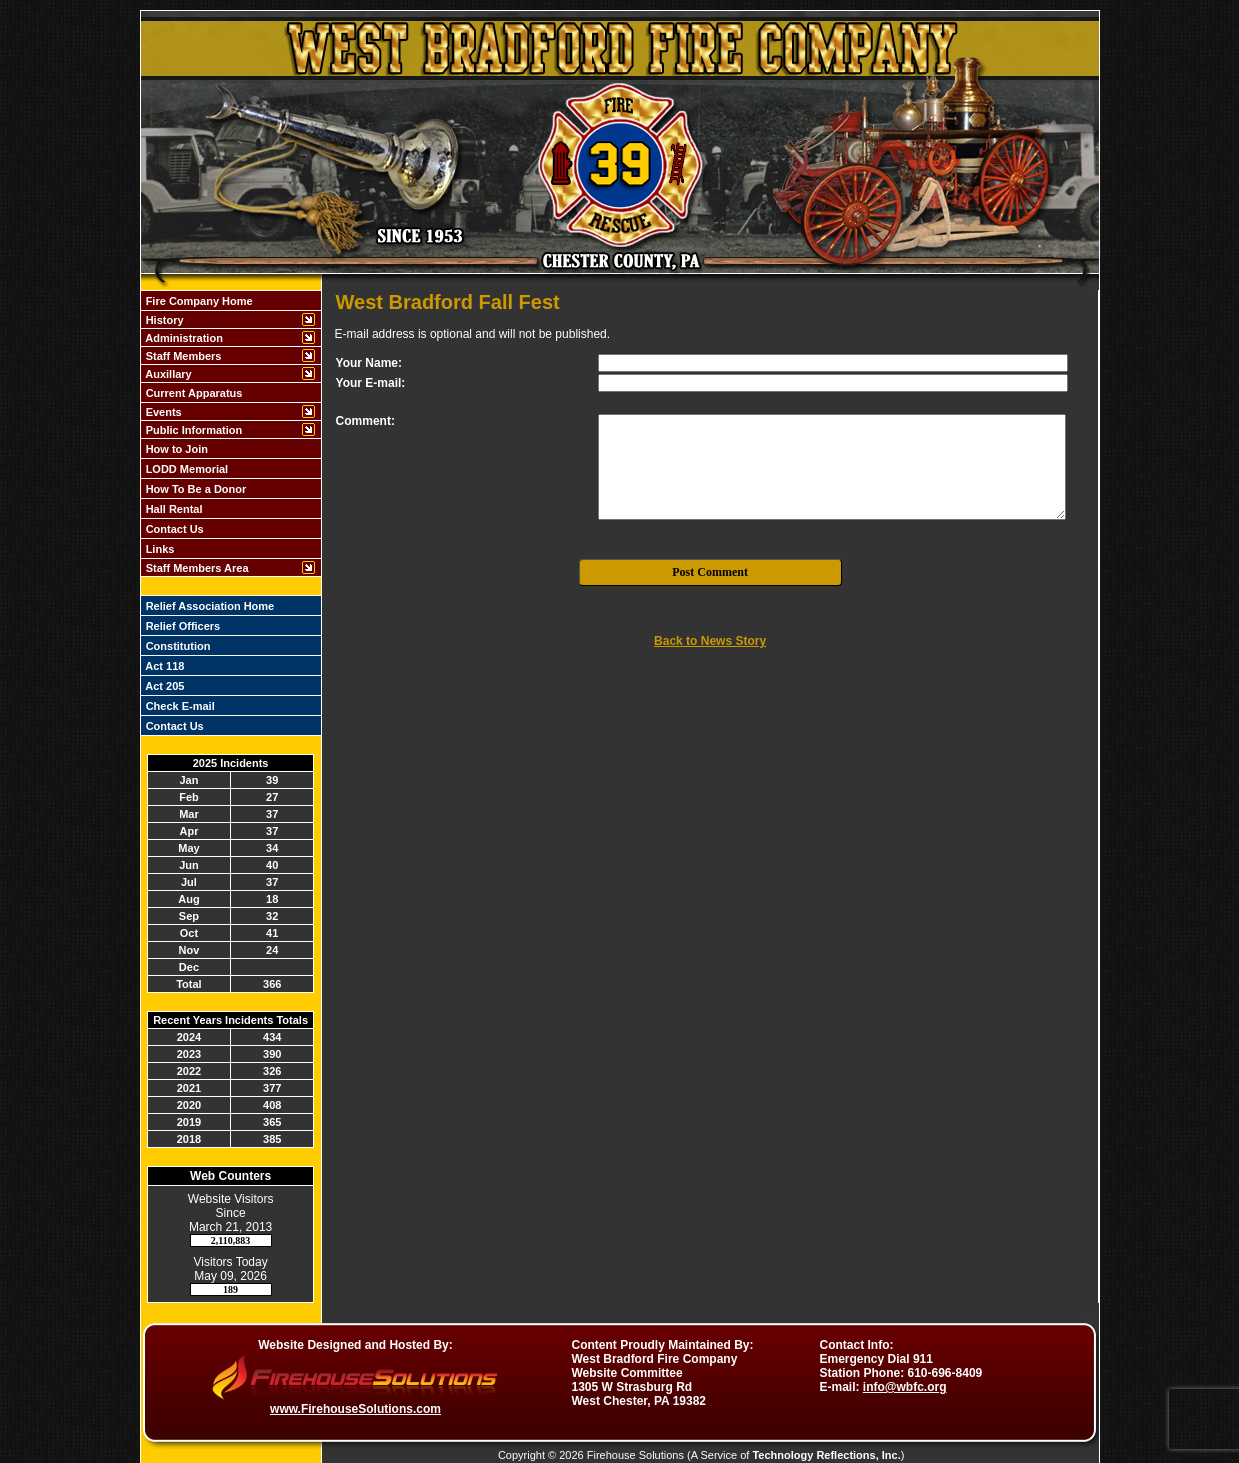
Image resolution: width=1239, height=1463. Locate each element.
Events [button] (162, 412)
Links (159, 549)
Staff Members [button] (182, 356)
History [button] (163, 320)
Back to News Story (710, 641)
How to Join (175, 449)
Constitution (177, 646)
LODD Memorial (186, 469)
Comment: (365, 421)
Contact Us (173, 529)
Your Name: (369, 363)
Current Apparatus (193, 393)
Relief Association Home (209, 606)
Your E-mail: (371, 383)
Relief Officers (182, 626)
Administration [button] (183, 338)
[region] (231, 433)
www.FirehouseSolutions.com (355, 1409)
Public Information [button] (193, 430)
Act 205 (164, 686)
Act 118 (164, 666)
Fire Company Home (198, 301)
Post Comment (710, 572)
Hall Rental (173, 509)
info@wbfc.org (905, 1387)
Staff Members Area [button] (196, 568)
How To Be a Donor (195, 489)
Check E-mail (179, 706)
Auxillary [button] (167, 374)
